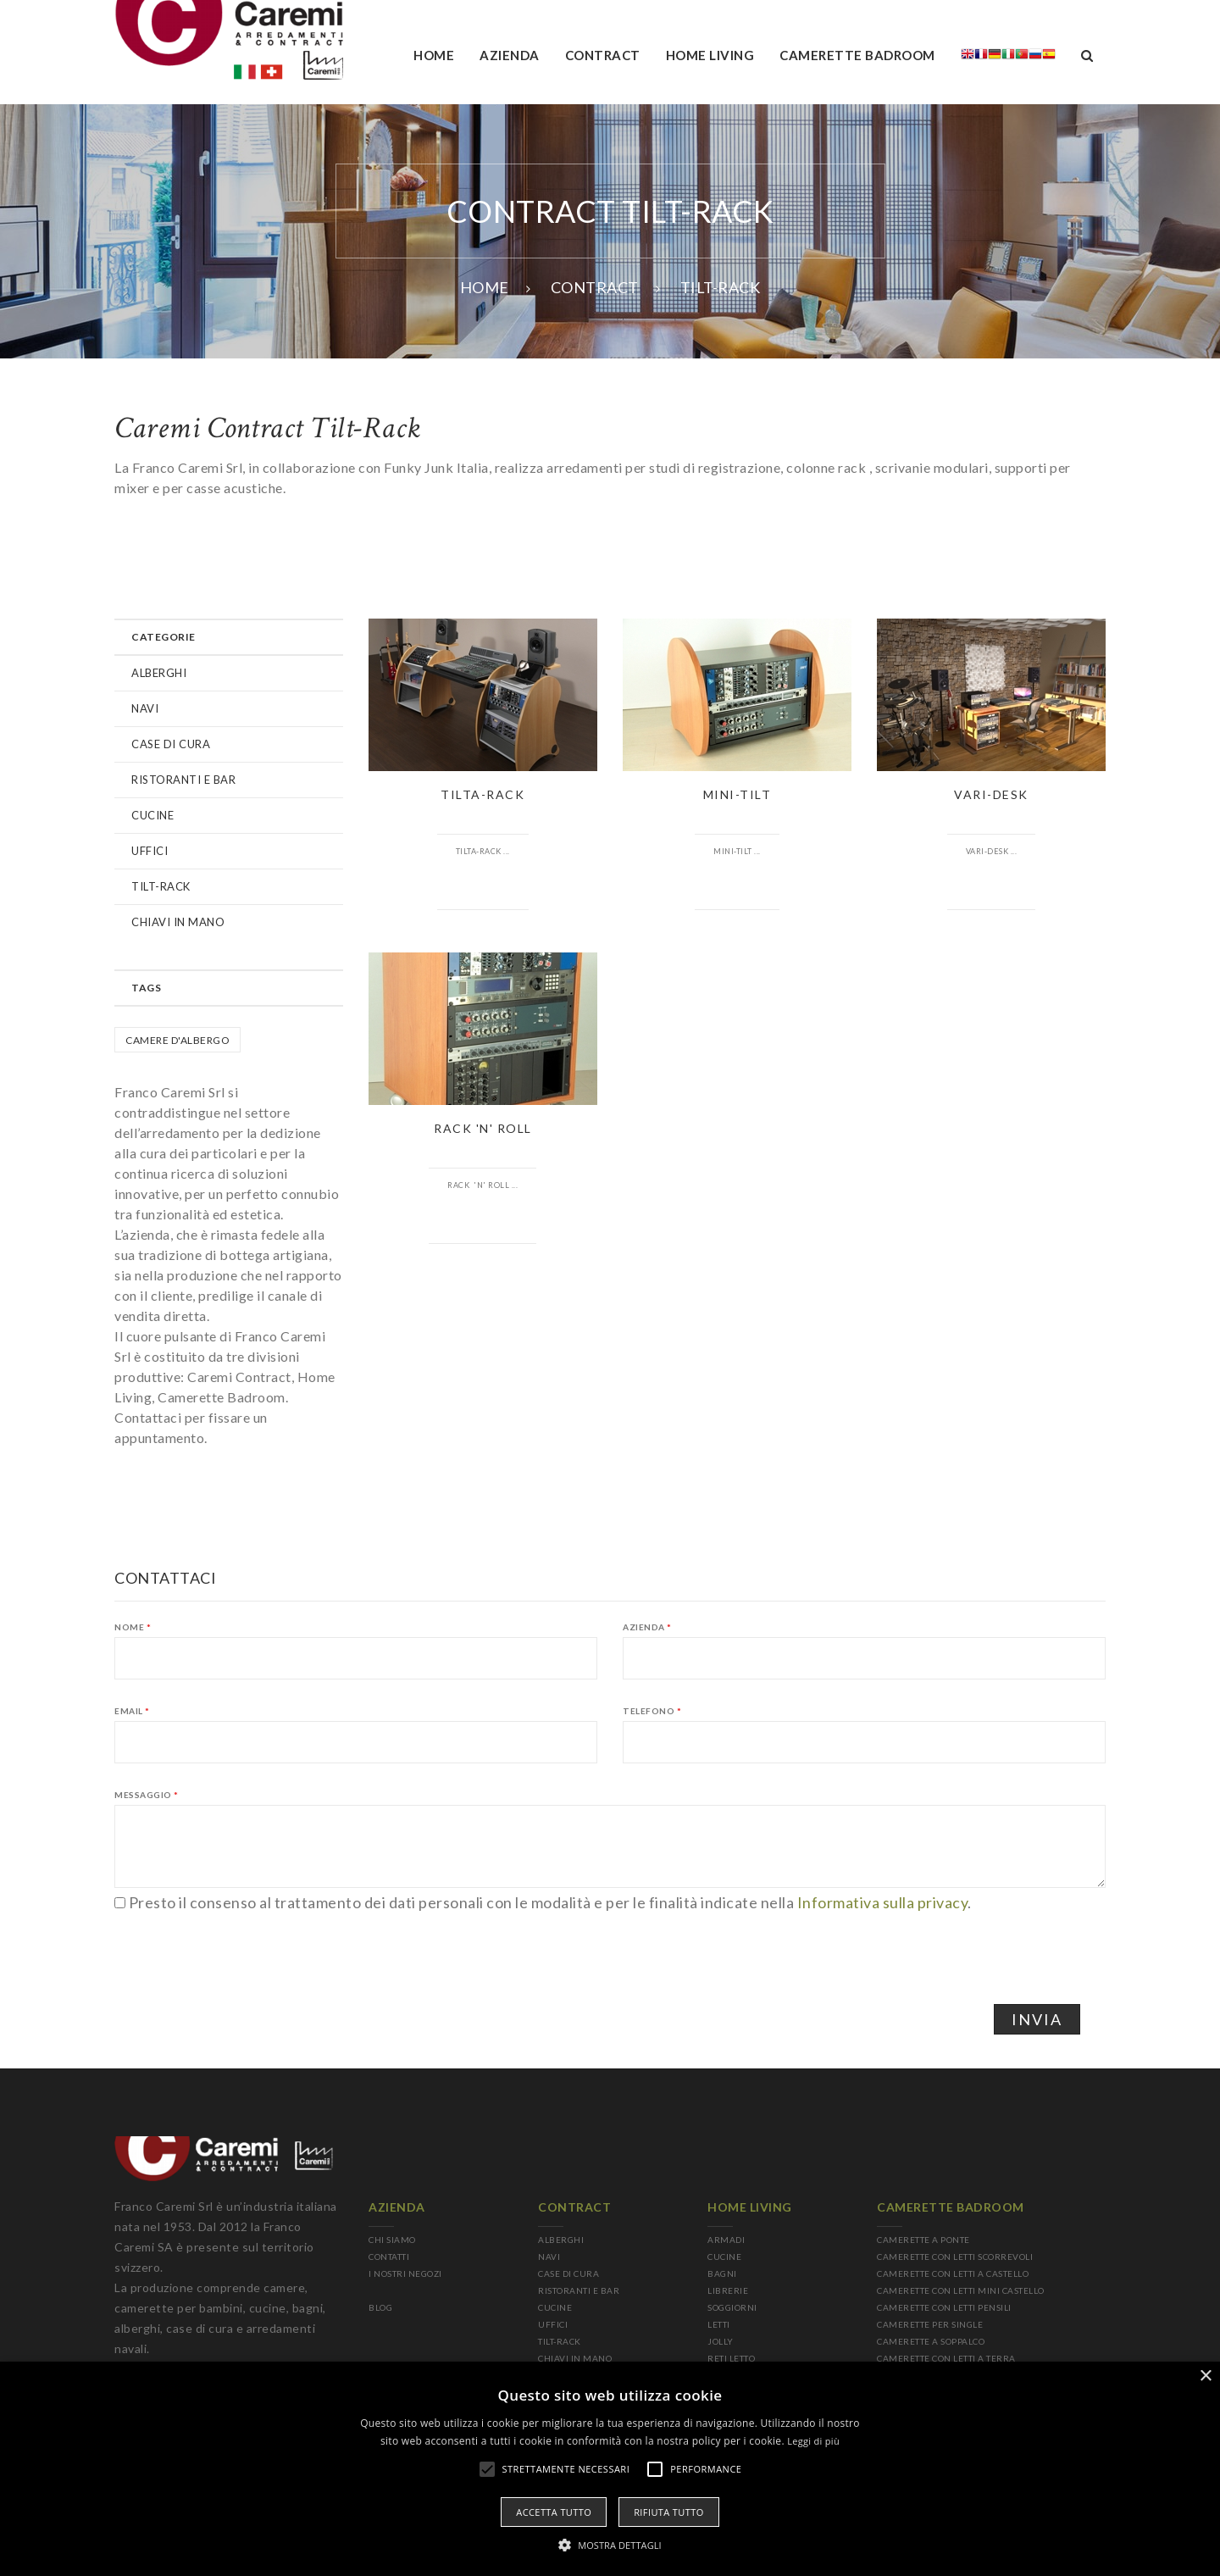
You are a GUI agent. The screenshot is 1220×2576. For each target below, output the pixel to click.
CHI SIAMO (392, 2240)
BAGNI (722, 2273)
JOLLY (720, 2341)
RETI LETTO (731, 2358)
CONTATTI (389, 2256)
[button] (610, 2545)
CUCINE (152, 815)
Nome (132, 1627)
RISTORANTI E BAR (183, 779)
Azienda (647, 1627)
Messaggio (146, 1795)
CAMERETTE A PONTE (923, 2240)
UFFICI (149, 851)
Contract (602, 55)
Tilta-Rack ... (483, 851)
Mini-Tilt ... (737, 851)
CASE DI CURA (170, 744)
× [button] (1205, 2376)
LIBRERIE (727, 2290)
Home (433, 55)
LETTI (718, 2324)
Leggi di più (813, 2440)
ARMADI (726, 2240)
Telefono (652, 1711)
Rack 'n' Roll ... (482, 1185)
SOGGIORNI (732, 2307)
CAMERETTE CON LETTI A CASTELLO (953, 2273)
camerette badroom (857, 55)
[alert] (610, 2469)
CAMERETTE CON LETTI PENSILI (944, 2307)
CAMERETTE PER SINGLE (930, 2324)
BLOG (380, 2307)
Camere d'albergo (177, 1040)
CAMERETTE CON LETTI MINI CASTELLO (961, 2290)
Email (132, 1711)
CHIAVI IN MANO (178, 922)
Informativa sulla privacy (882, 1902)
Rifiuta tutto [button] (668, 2512)
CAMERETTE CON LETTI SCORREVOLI (955, 2256)
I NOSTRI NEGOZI (405, 2273)
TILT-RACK (161, 886)
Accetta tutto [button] (553, 2512)
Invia (1037, 2019)
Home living (710, 55)
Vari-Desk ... (992, 851)
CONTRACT (595, 287)
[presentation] (243, 1946)
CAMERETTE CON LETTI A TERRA (946, 2358)
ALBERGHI (158, 673)
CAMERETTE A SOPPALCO (930, 2341)
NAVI (144, 708)
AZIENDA (510, 55)
